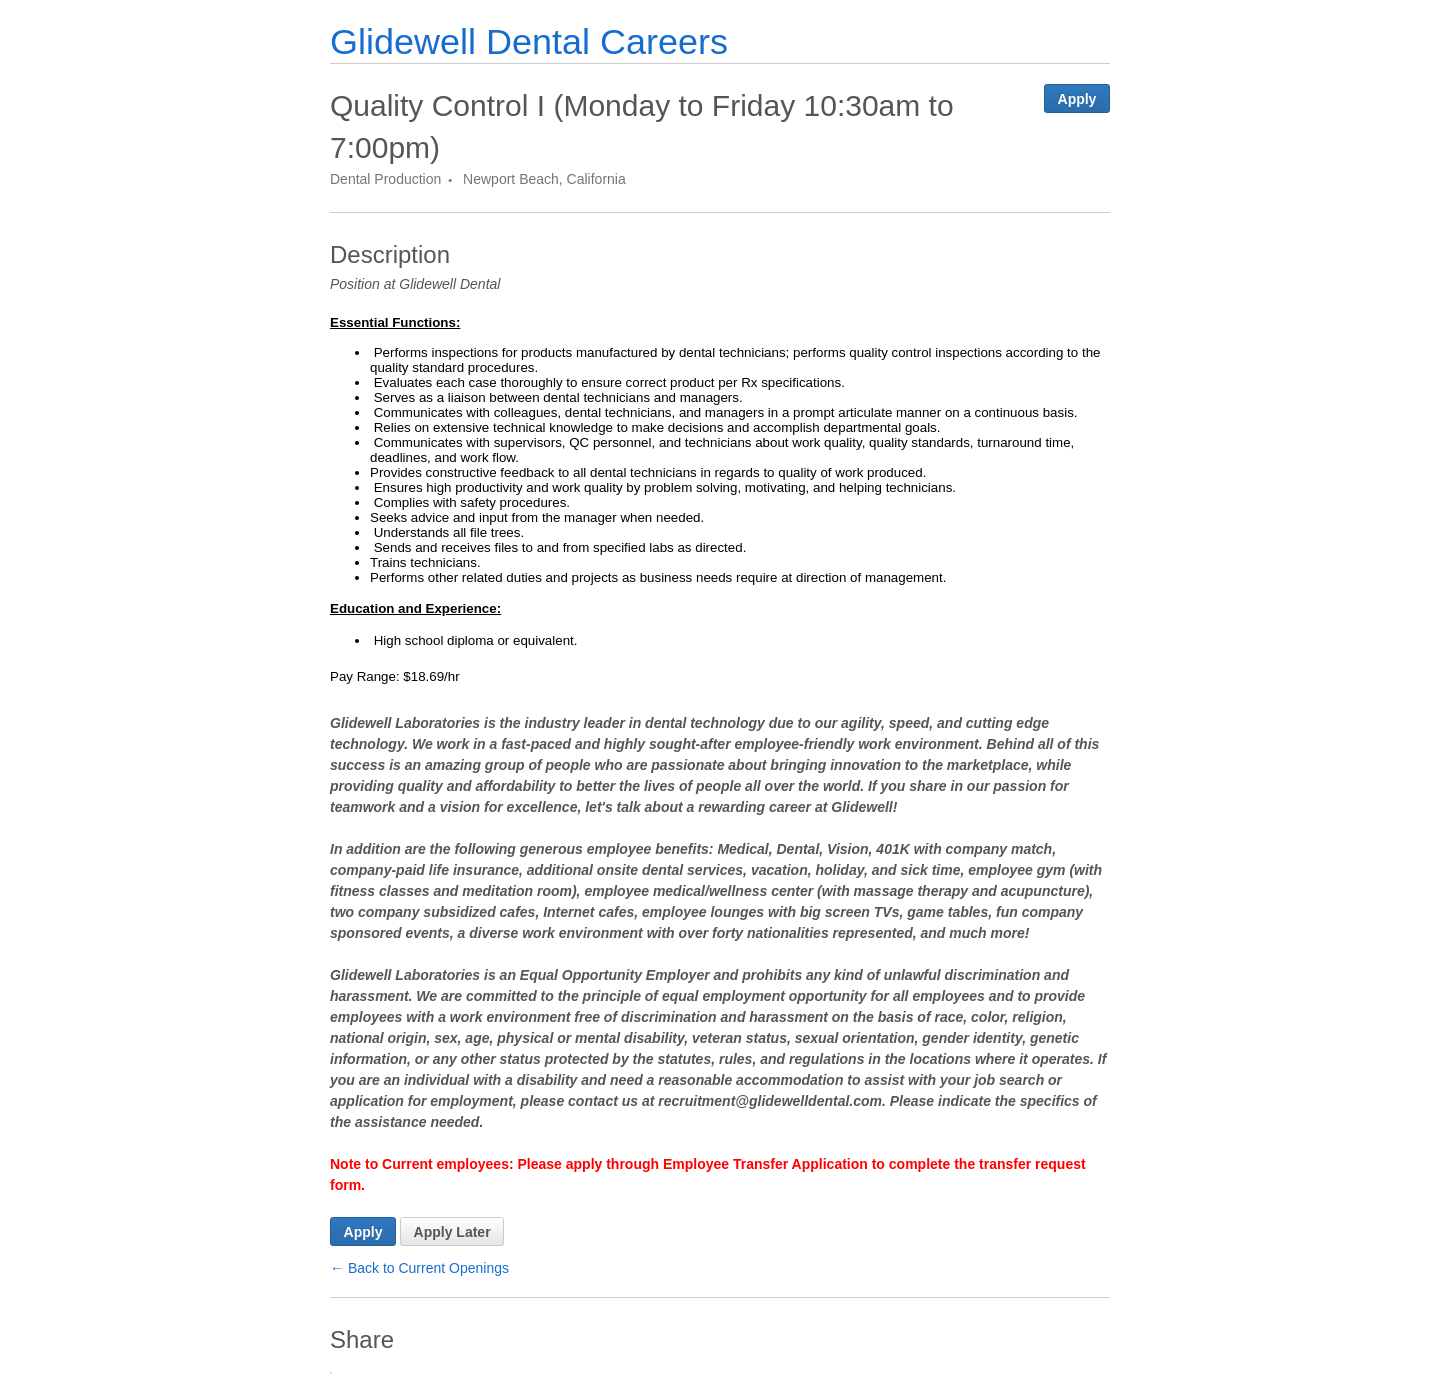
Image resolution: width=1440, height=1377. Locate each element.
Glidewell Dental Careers (529, 41)
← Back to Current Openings (419, 1268)
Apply (1077, 99)
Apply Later (452, 1232)
